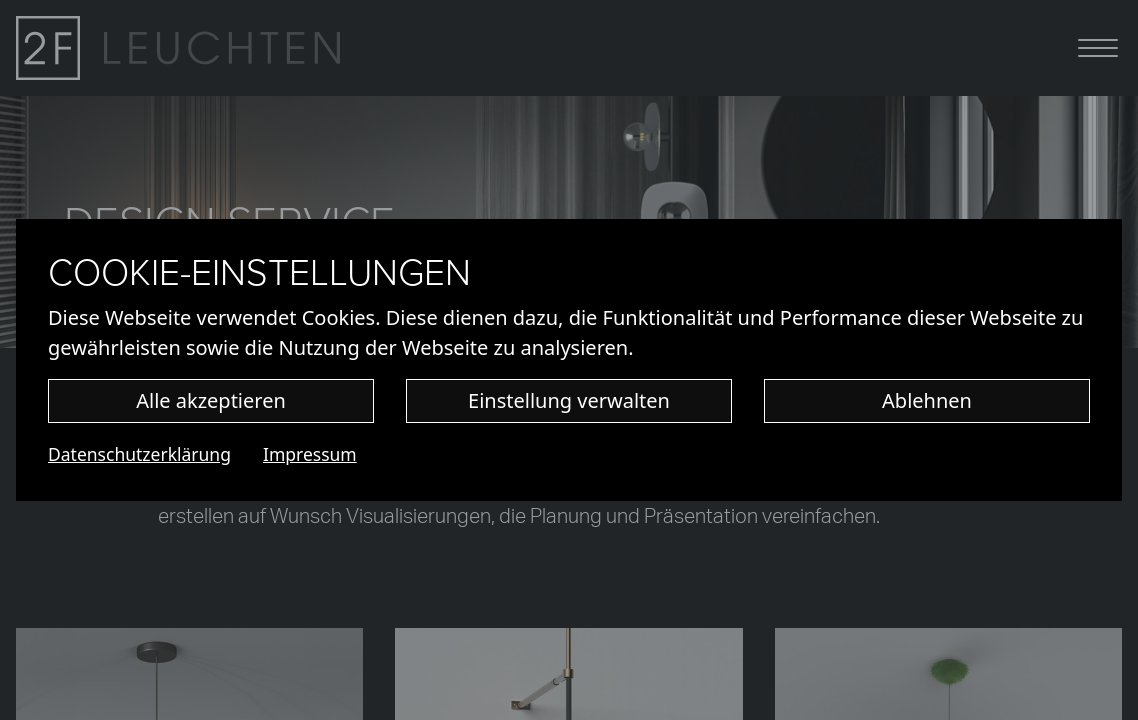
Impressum (310, 454)
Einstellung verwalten (569, 400)
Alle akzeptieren (211, 400)
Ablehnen (927, 400)
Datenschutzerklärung (139, 454)
